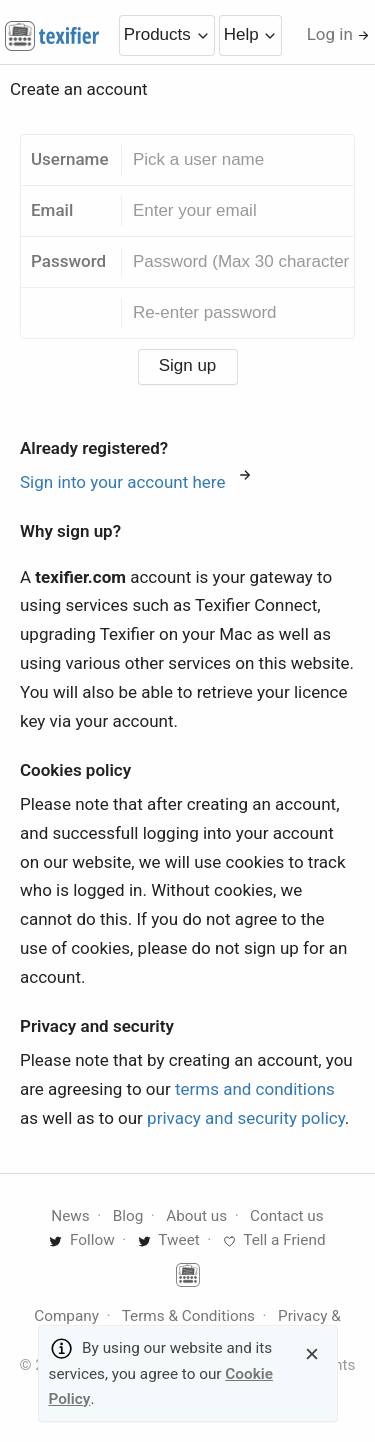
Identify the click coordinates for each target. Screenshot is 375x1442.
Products (167, 34)
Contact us (287, 1216)
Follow (81, 1240)
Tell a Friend (274, 1240)
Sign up (188, 365)
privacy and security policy (246, 1118)
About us (196, 1216)
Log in (338, 34)
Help (251, 34)
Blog (128, 1216)
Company (66, 1316)
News (70, 1216)
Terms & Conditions (188, 1316)
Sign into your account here (136, 482)
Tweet (169, 1240)
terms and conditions (255, 1089)
